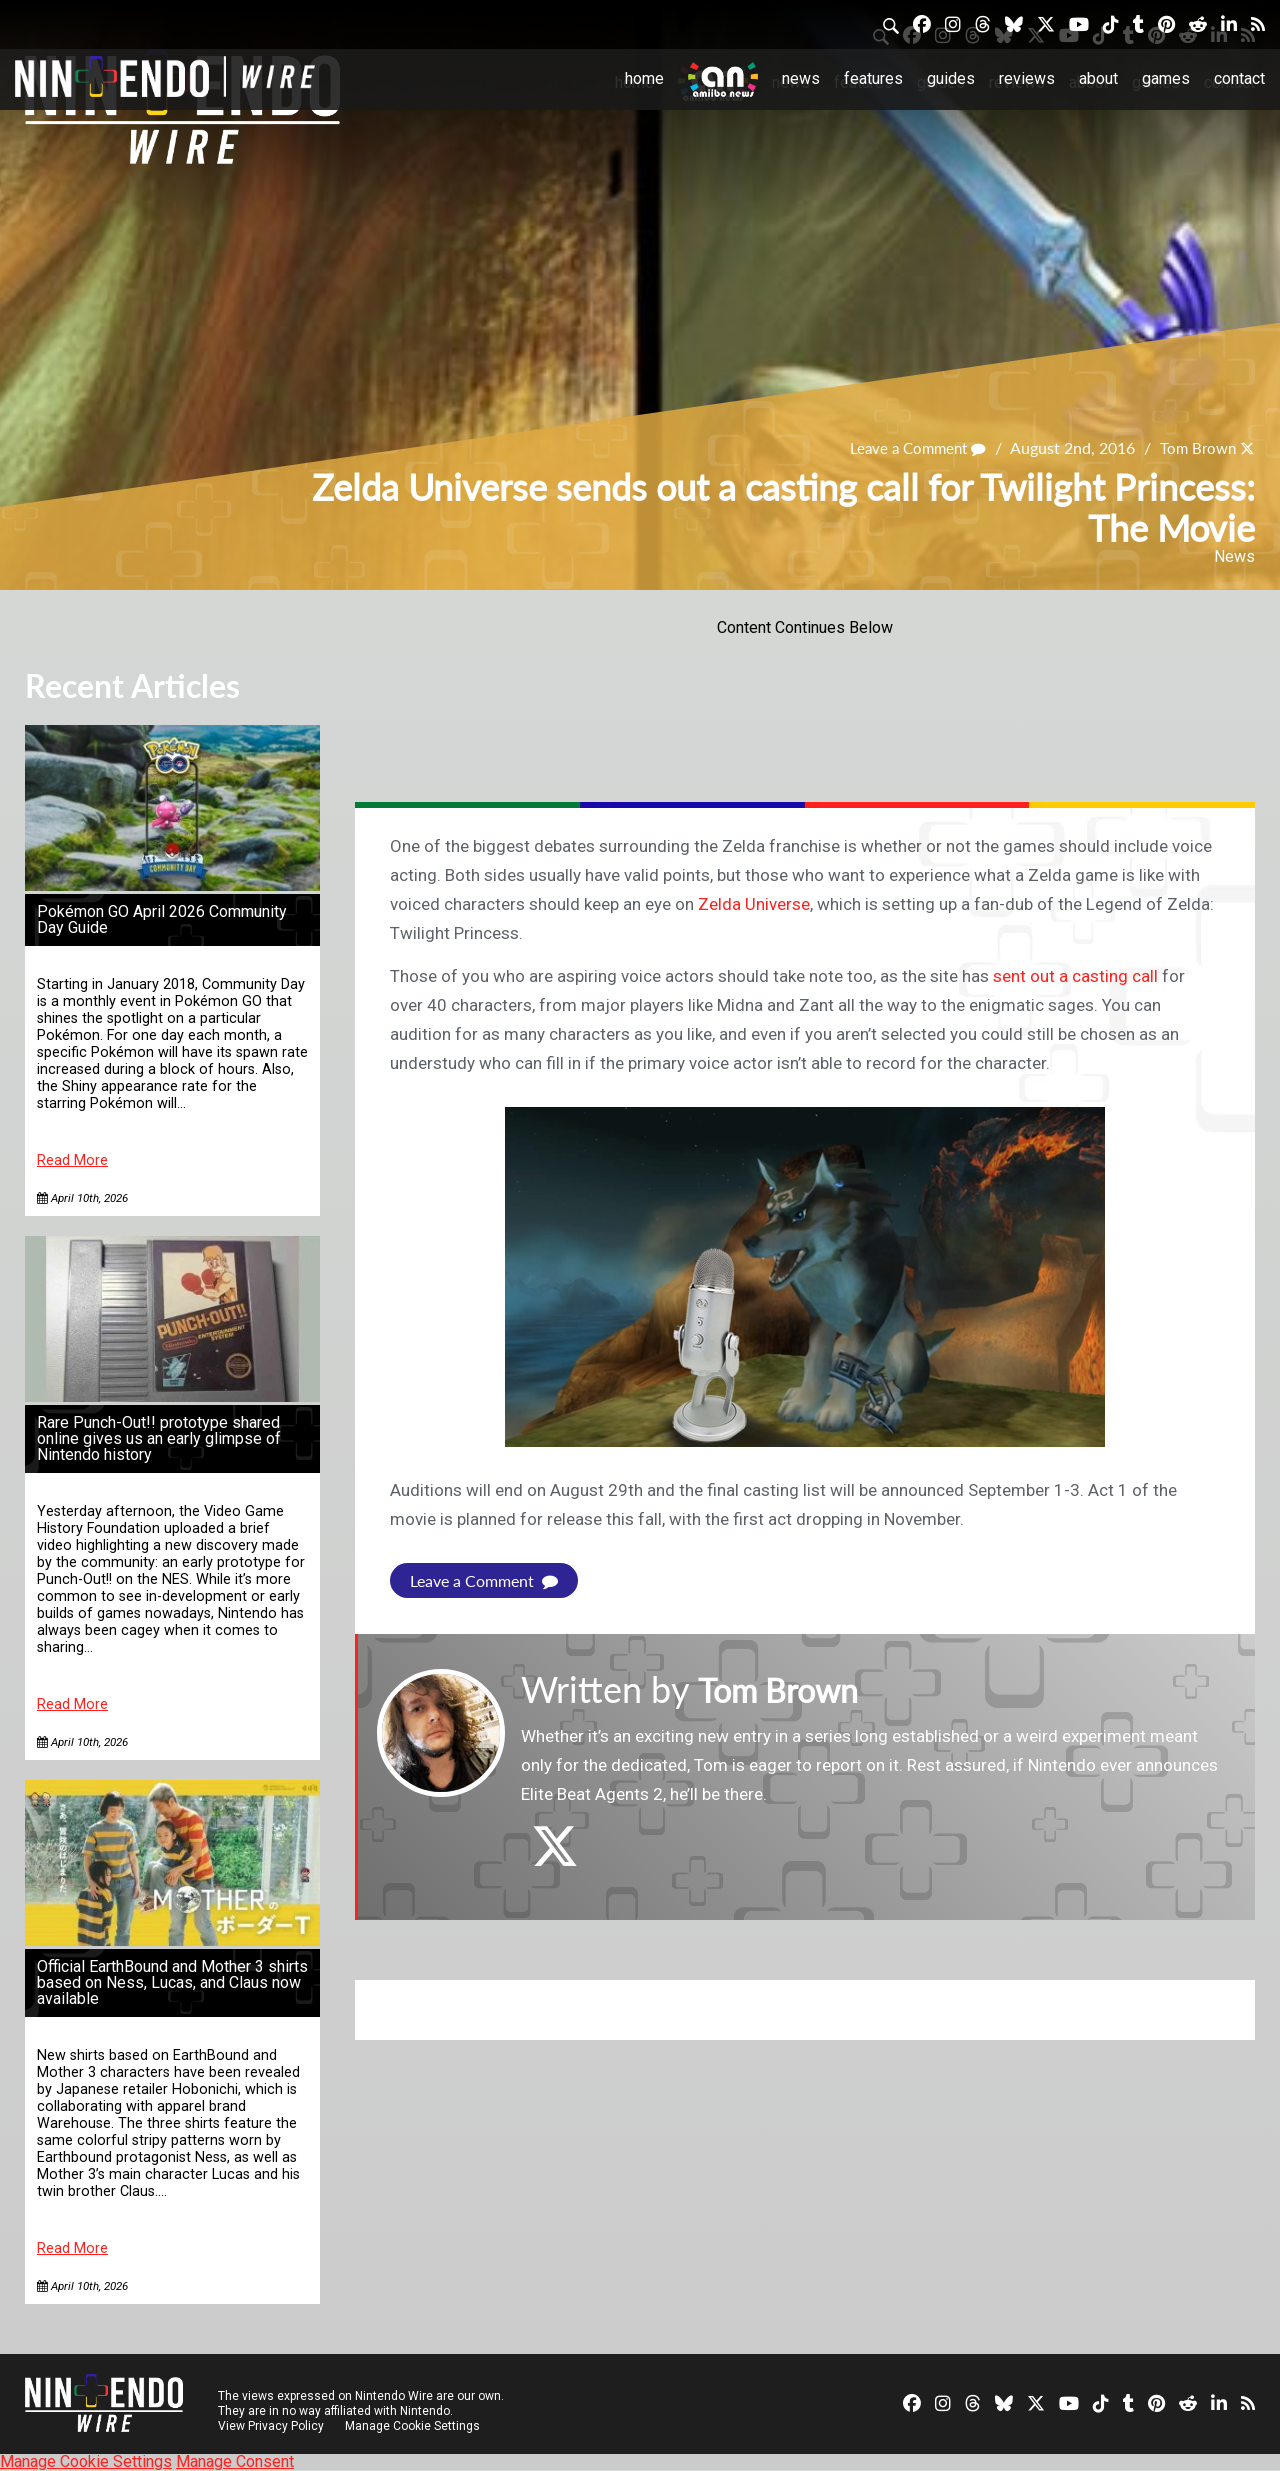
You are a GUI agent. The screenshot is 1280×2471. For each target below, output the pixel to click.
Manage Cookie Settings (414, 2426)
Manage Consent (235, 2461)
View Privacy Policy (271, 2426)
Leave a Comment (909, 447)
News (801, 78)
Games (1166, 78)
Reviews (1027, 78)
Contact (1239, 78)
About (1098, 78)
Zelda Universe (754, 904)
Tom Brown (1195, 447)
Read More (72, 1160)
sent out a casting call (1075, 976)
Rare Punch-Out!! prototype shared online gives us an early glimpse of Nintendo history (159, 1438)
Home (644, 78)
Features (873, 78)
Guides (951, 78)
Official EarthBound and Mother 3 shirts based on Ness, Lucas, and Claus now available (172, 1982)
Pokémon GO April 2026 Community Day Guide (162, 919)
